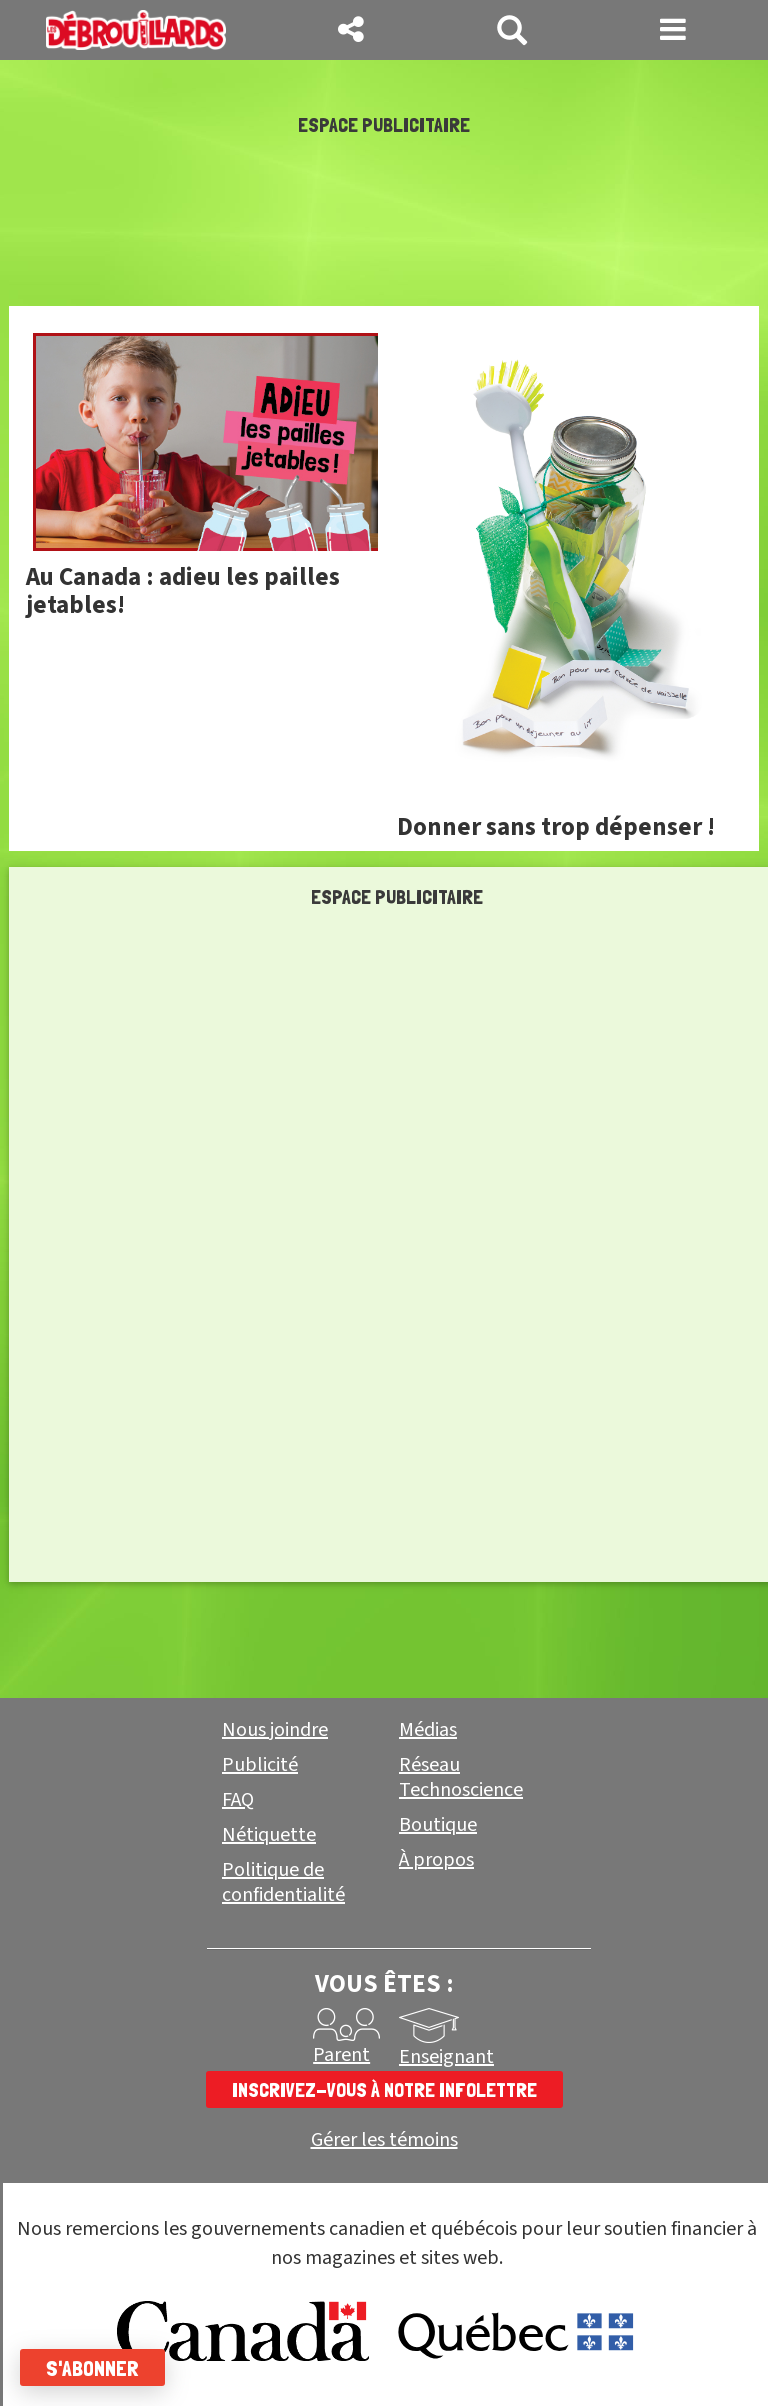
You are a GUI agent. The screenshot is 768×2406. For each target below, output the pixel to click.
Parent (341, 2055)
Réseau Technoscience (461, 1777)
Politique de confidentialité (283, 1882)
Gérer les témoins (384, 2140)
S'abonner (92, 2368)
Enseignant (446, 2057)
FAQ (238, 1800)
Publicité (260, 1765)
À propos (436, 1860)
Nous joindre (275, 1730)
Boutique (438, 1825)
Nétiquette (269, 1835)
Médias (428, 1730)
